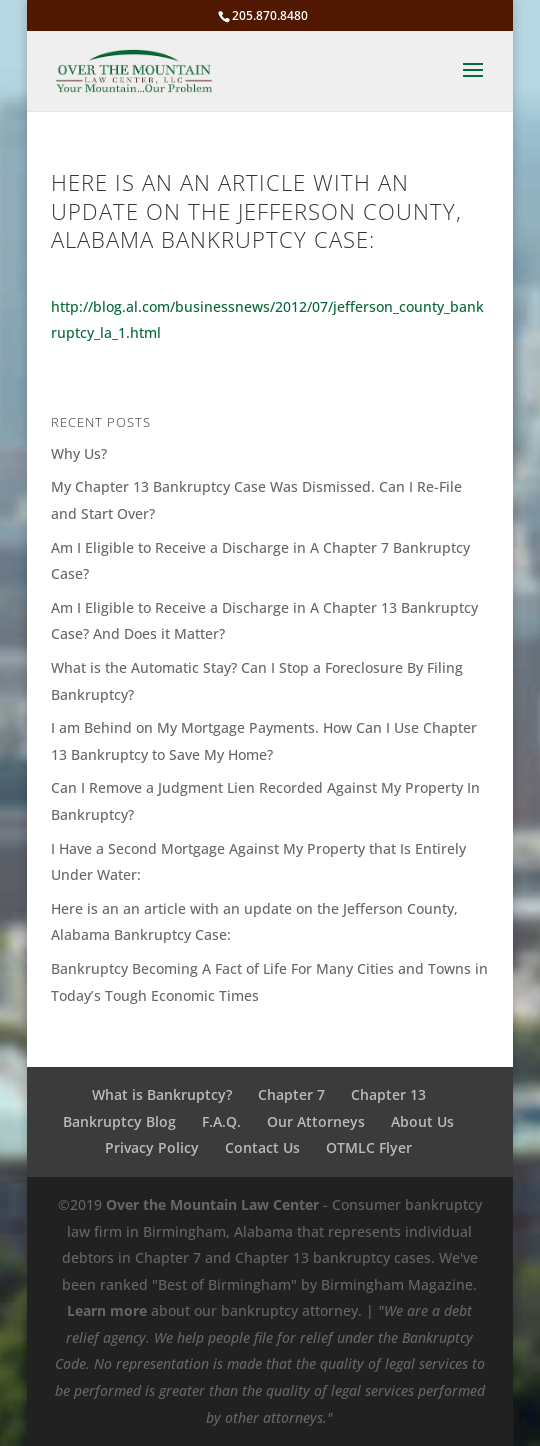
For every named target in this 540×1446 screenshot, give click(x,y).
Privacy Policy (152, 1147)
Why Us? (79, 453)
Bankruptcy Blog (119, 1121)
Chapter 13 (388, 1094)
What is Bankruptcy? (162, 1094)
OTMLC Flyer (369, 1147)
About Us (422, 1121)
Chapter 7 (291, 1094)
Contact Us (262, 1147)
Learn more (107, 1310)
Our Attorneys (316, 1121)
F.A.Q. (221, 1121)
